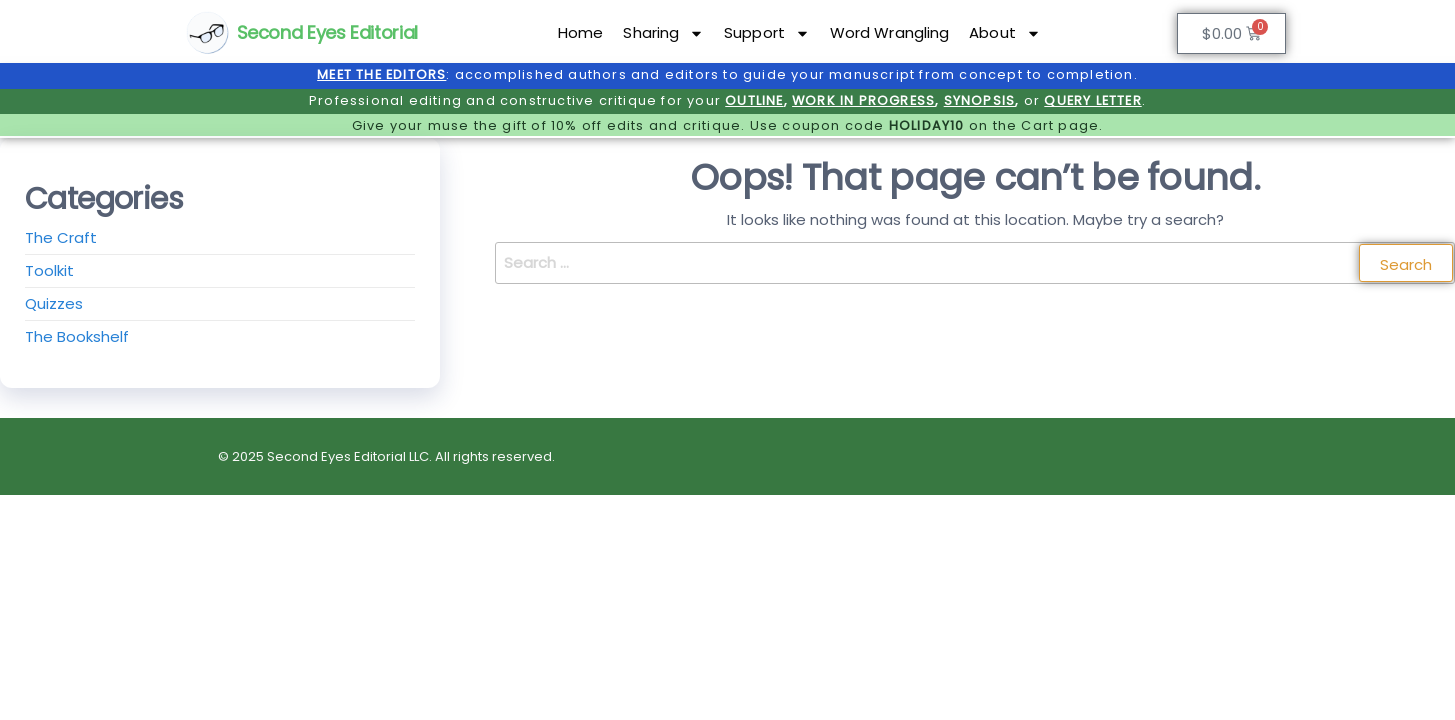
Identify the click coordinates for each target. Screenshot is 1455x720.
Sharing (663, 33)
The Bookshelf (77, 336)
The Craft (61, 237)
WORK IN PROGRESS (863, 100)
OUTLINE (754, 100)
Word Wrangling (889, 32)
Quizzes (54, 303)
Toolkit (49, 270)
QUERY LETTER (1092, 100)
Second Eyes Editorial (327, 32)
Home (580, 32)
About (1005, 33)
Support (767, 33)
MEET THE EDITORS (381, 74)
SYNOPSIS (980, 100)
